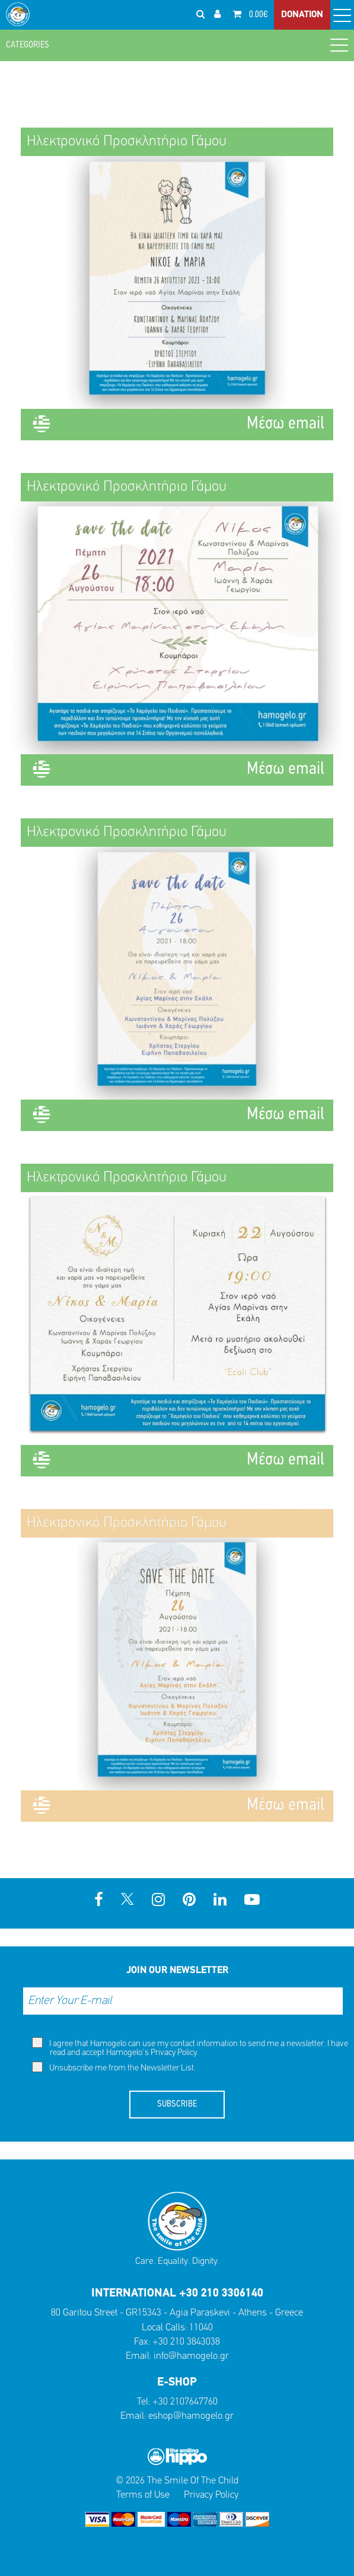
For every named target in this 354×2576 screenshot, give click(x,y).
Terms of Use (143, 2495)
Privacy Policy (174, 2052)
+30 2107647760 (185, 2402)
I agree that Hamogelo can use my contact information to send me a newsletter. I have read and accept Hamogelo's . (190, 2047)
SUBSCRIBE (177, 2104)
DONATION (302, 15)
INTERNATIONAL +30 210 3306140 (177, 2293)
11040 (201, 2328)
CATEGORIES (177, 44)
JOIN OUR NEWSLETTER (177, 1970)
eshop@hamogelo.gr (191, 2416)
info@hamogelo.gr (191, 2356)
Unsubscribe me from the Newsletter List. (114, 2067)
